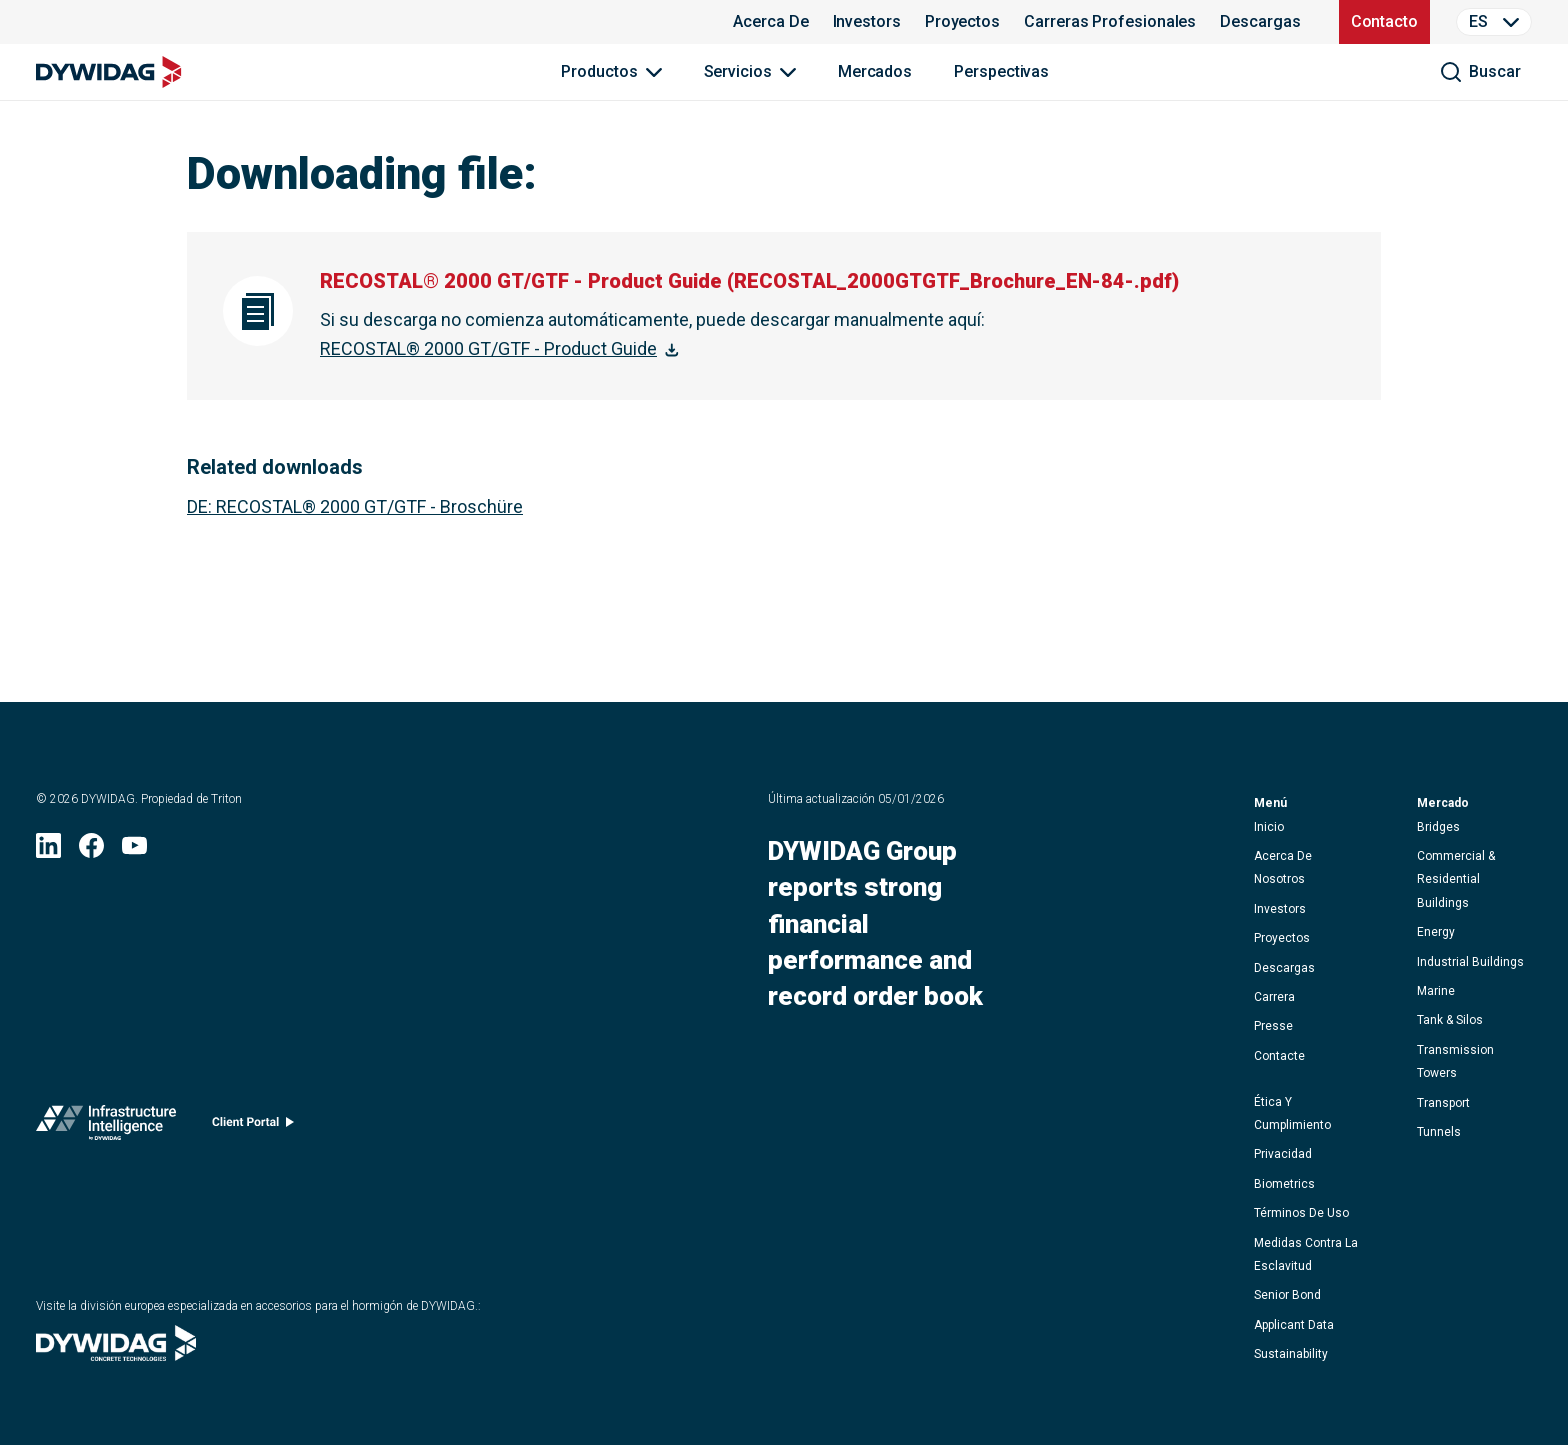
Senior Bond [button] (1287, 1295)
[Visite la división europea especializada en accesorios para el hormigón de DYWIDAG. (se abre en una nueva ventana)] (116, 1354)
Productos (599, 71)
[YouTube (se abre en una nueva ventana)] (134, 851)
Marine (1436, 991)
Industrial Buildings (1470, 962)
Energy (1436, 932)
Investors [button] (1280, 909)
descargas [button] (1284, 968)
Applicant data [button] (1294, 1325)
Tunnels (1439, 1132)
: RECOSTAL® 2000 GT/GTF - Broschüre (355, 506)
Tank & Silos (1450, 1020)
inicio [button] (1269, 827)
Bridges (1438, 827)
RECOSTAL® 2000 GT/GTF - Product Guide (488, 348)
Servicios (738, 71)
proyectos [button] (1282, 938)
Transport (1443, 1103)
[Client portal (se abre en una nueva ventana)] (253, 1126)
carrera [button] (1274, 997)
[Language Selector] (1494, 22)
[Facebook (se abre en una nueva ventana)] (91, 851)
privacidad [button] (1283, 1154)
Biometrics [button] (1284, 1184)
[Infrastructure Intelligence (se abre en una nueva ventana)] (106, 1127)
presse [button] (1273, 1026)
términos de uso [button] (1301, 1213)
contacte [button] (1279, 1056)
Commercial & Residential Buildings (1456, 879)
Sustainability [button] (1291, 1354)
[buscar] (1480, 72)
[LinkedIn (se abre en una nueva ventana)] (48, 851)
